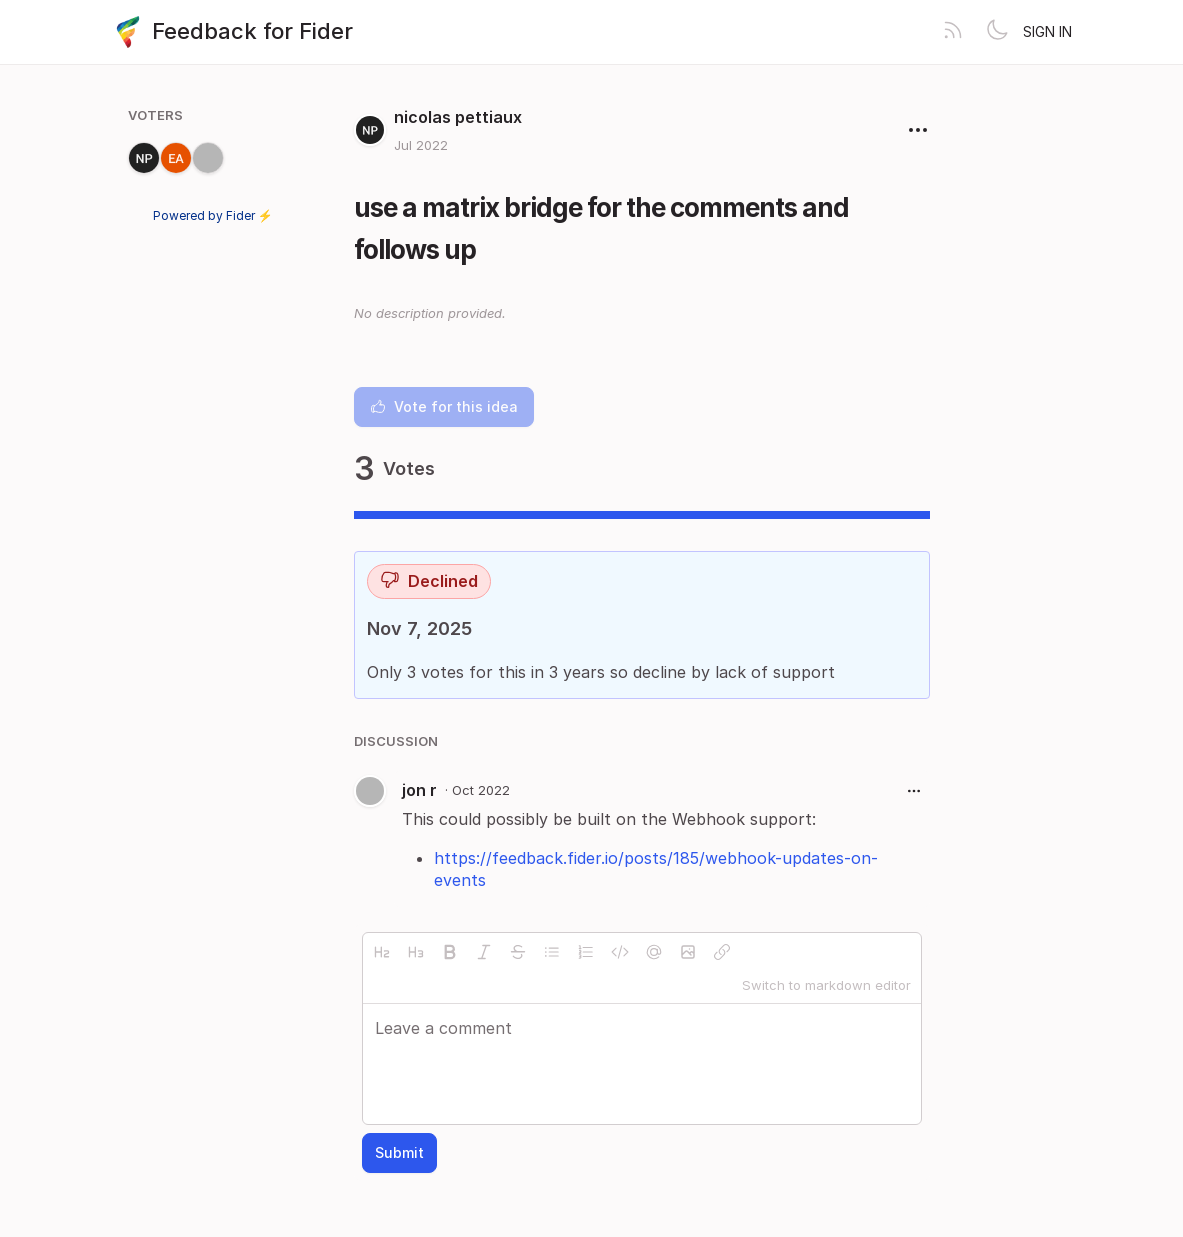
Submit (399, 1152)
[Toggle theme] (997, 32)
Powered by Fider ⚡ (213, 215)
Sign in (1047, 31)
